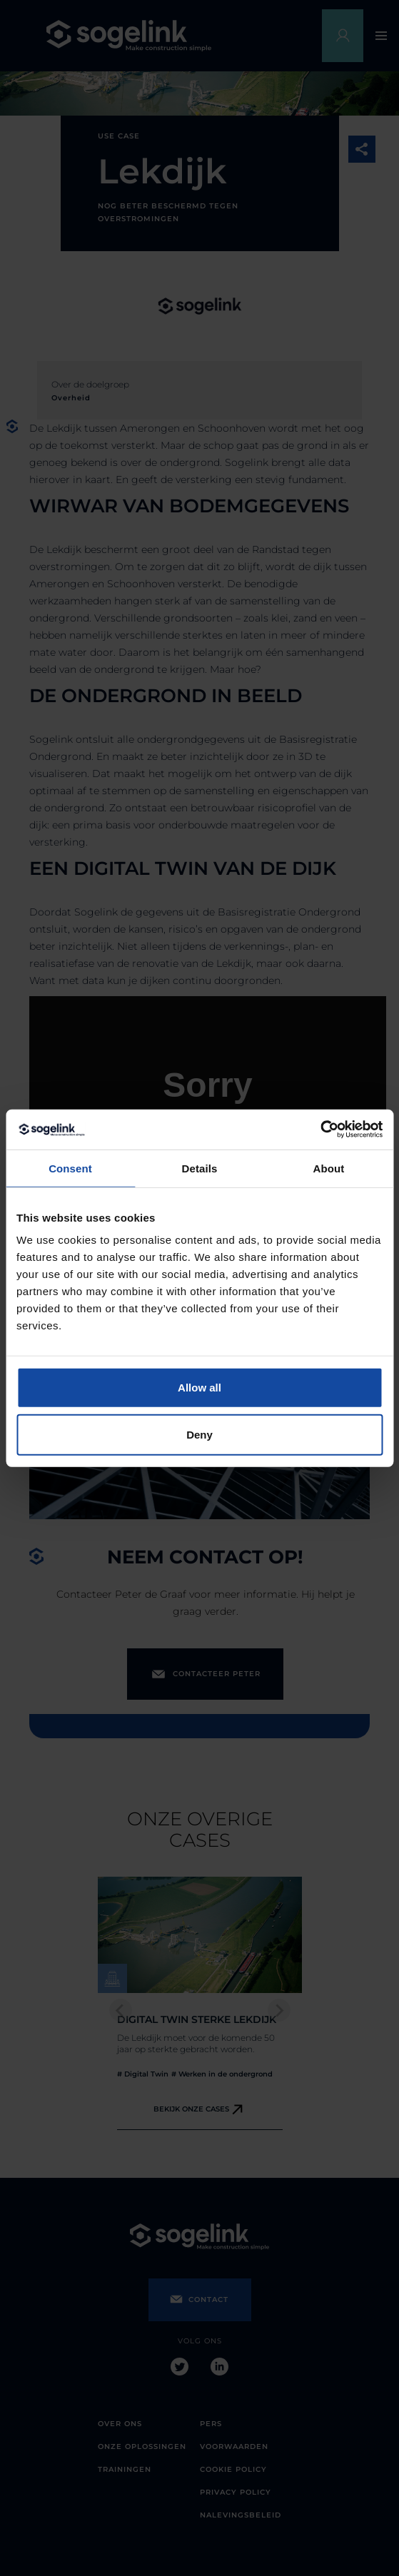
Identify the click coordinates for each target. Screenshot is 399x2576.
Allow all (199, 1387)
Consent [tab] (70, 1168)
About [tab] (329, 1168)
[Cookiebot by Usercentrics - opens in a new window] (320, 1129)
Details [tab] (200, 1168)
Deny (199, 1434)
